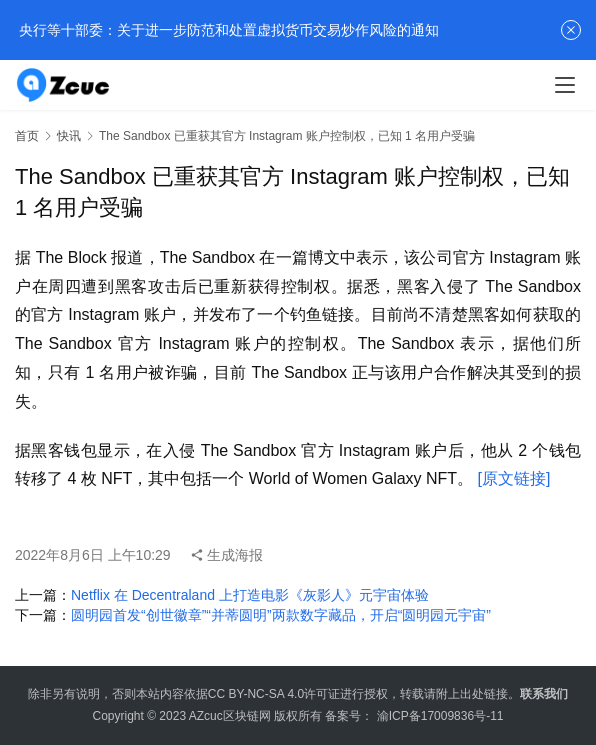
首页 (27, 136)
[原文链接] (514, 478)
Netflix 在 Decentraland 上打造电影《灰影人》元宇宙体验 (250, 595)
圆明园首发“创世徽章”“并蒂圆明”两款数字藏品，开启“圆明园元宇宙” (281, 615)
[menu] (565, 85)
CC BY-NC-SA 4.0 (256, 694)
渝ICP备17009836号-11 (440, 716)
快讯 (69, 136)
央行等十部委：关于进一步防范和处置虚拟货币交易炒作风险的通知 (227, 30)
